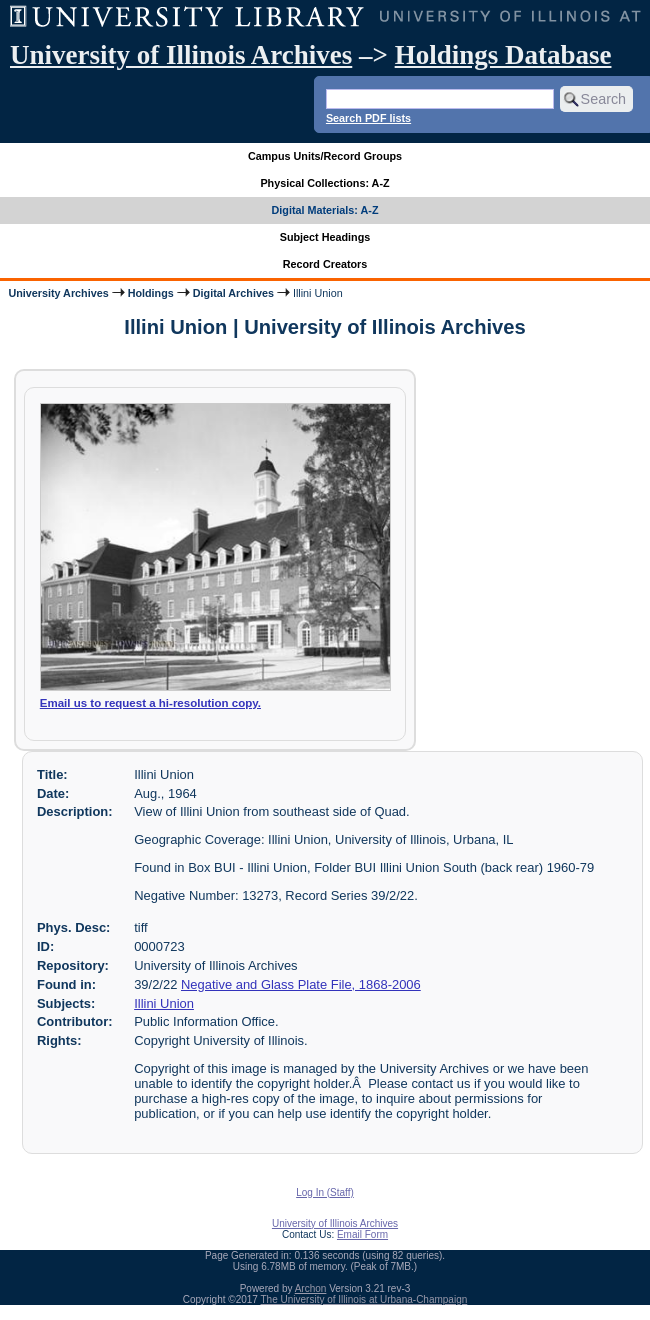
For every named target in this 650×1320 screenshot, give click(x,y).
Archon (311, 1288)
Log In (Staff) (325, 1192)
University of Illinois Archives (181, 55)
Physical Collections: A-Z (324, 183)
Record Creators (325, 264)
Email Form (362, 1234)
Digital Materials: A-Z (325, 210)
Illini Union (164, 1003)
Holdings (151, 293)
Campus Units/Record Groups (325, 156)
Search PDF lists (368, 118)
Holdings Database (503, 55)
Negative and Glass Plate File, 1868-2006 (301, 984)
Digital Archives (233, 293)
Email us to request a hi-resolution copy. (150, 703)
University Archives (58, 293)
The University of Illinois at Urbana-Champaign (364, 1299)
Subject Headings (325, 237)
